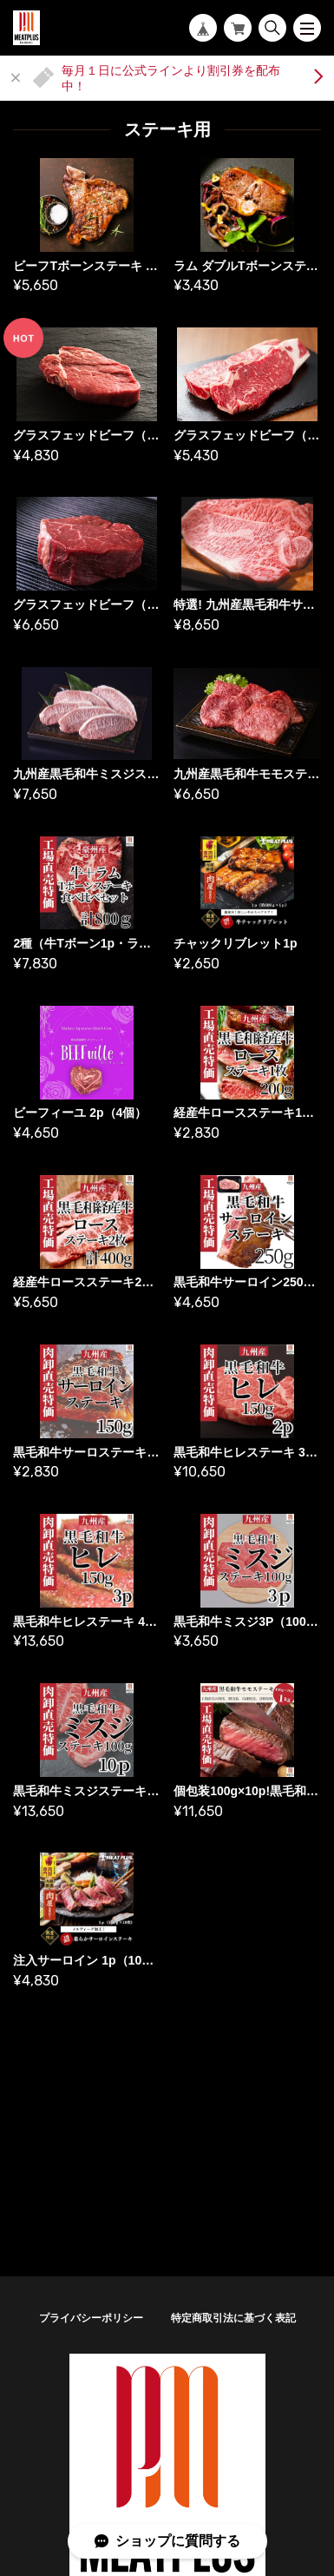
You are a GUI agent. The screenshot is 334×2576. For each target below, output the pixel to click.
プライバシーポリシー (91, 2318)
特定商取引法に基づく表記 (233, 2318)
